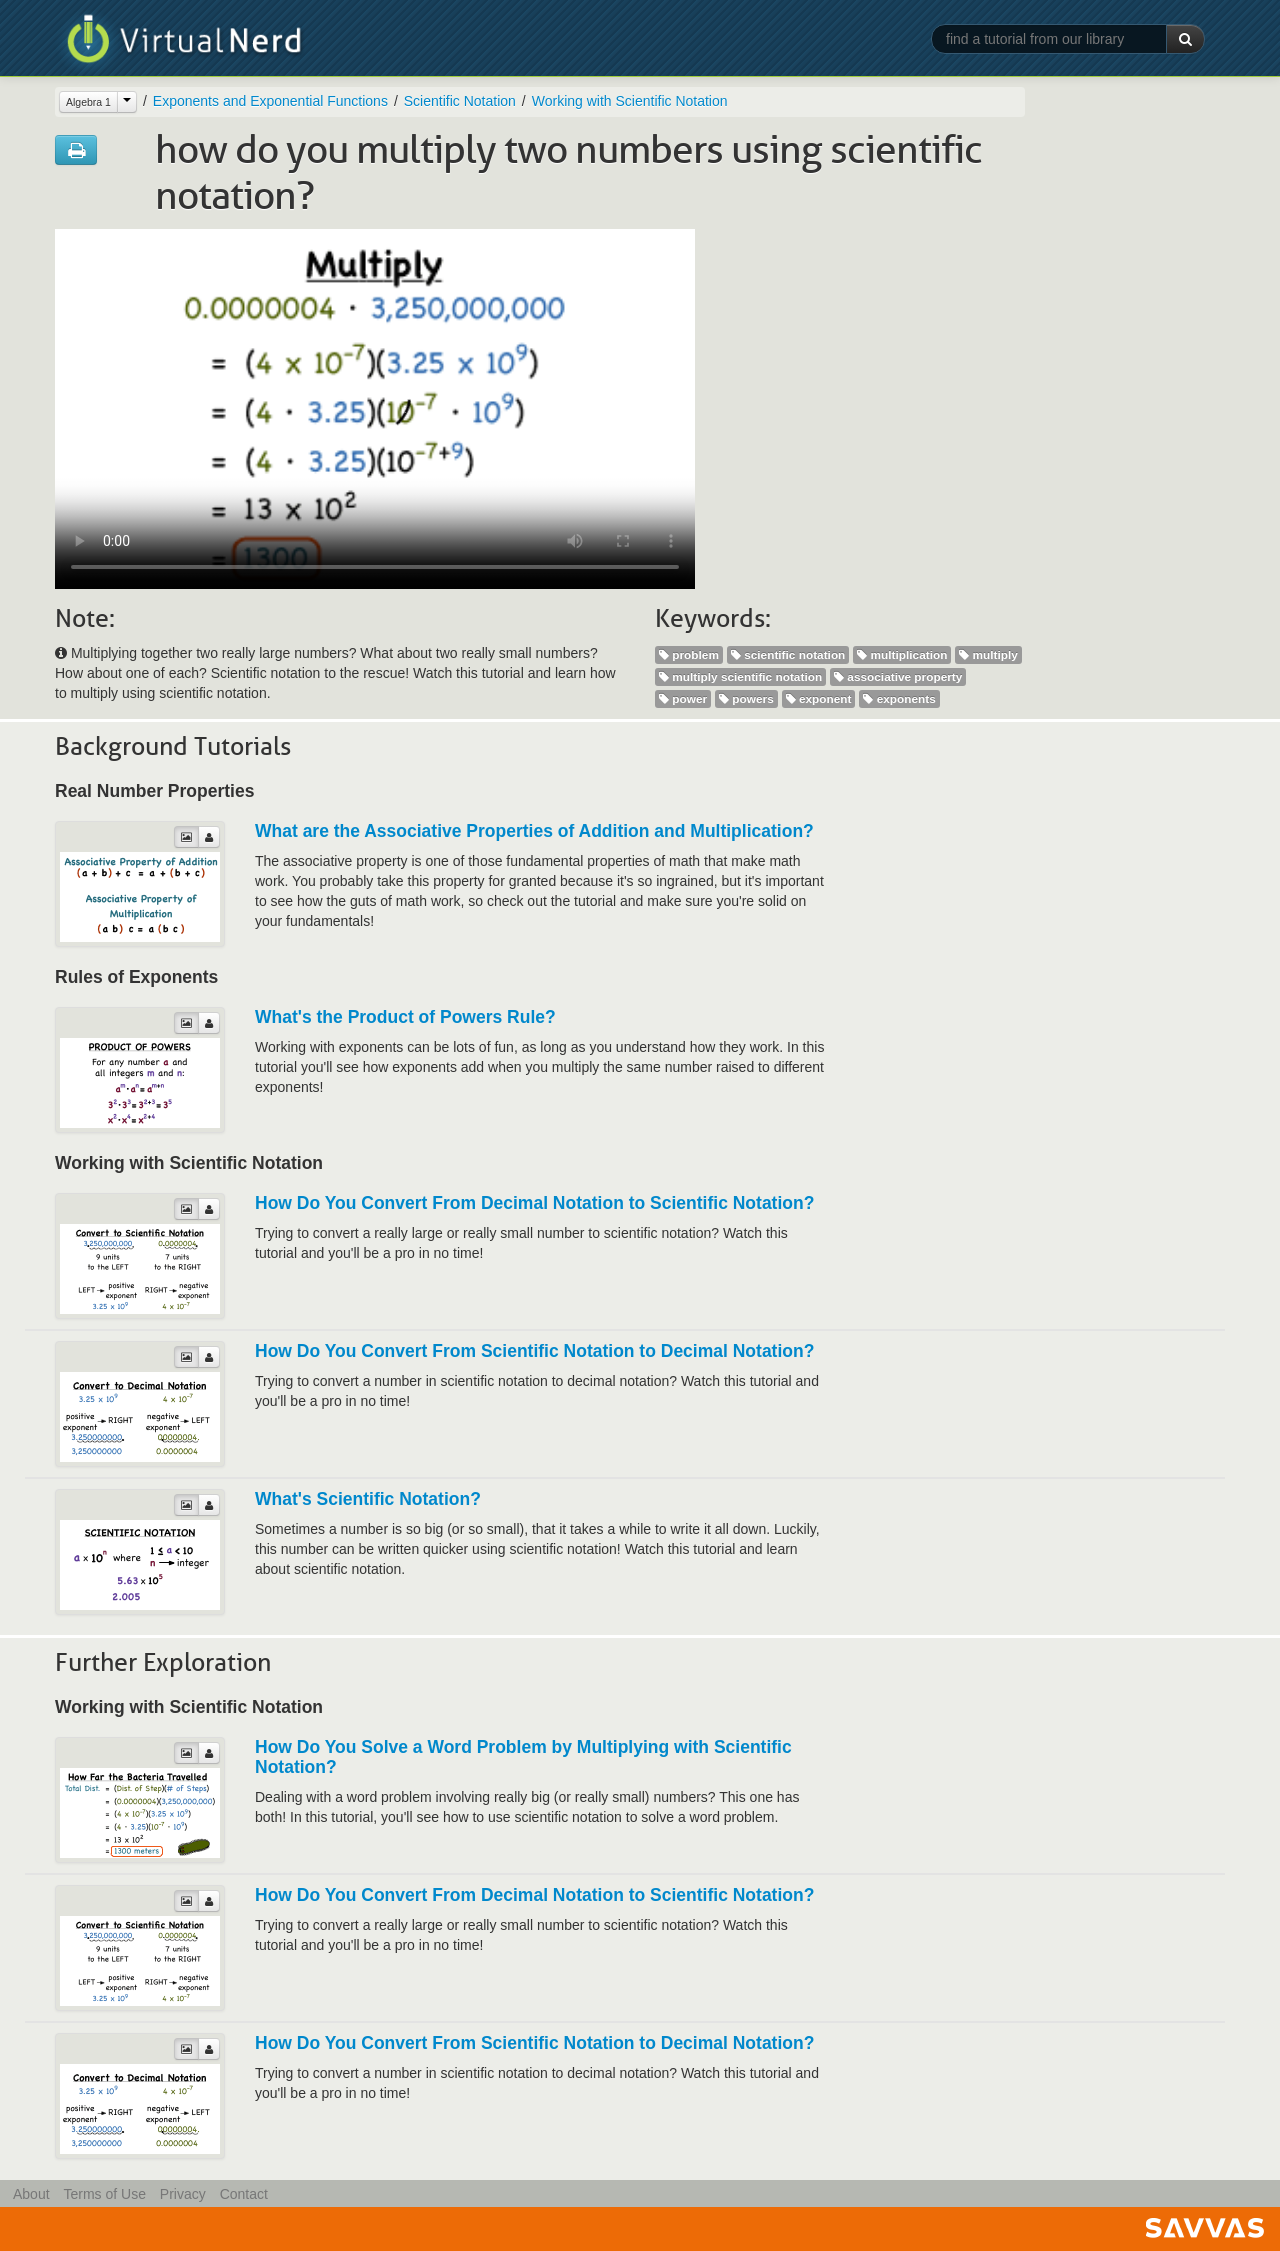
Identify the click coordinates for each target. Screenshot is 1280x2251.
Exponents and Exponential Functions (270, 101)
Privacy (183, 2194)
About (31, 2194)
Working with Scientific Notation (630, 101)
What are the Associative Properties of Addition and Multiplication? (534, 831)
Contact (244, 2194)
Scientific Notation (460, 101)
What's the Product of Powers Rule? (405, 1017)
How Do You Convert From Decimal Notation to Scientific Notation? (534, 1203)
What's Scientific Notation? (368, 1499)
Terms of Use (104, 2194)
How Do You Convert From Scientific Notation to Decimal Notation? (534, 1351)
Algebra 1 (88, 102)
